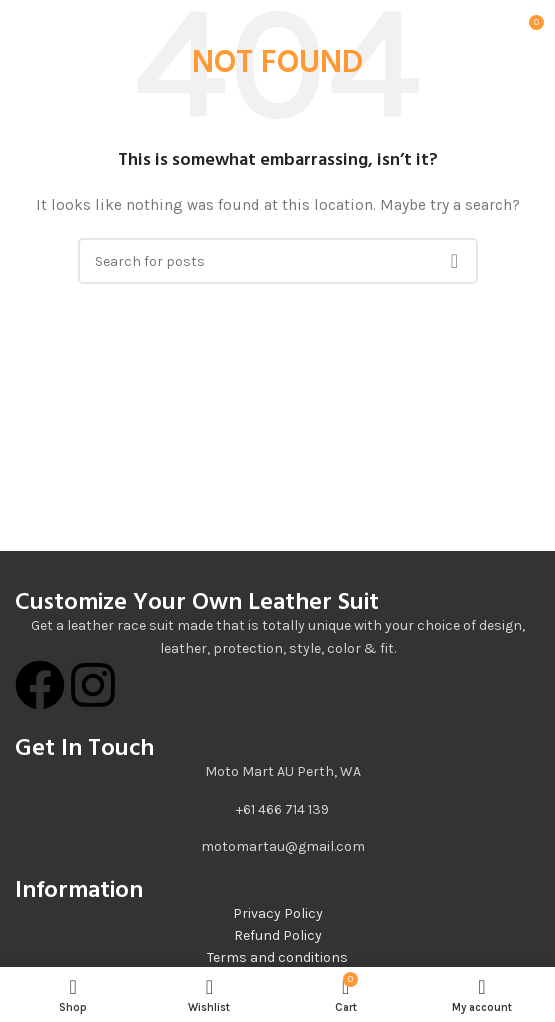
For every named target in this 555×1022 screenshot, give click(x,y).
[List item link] (277, 810)
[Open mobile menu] (39, 30)
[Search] (278, 261)
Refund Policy (278, 935)
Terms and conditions (277, 957)
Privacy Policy (278, 913)
